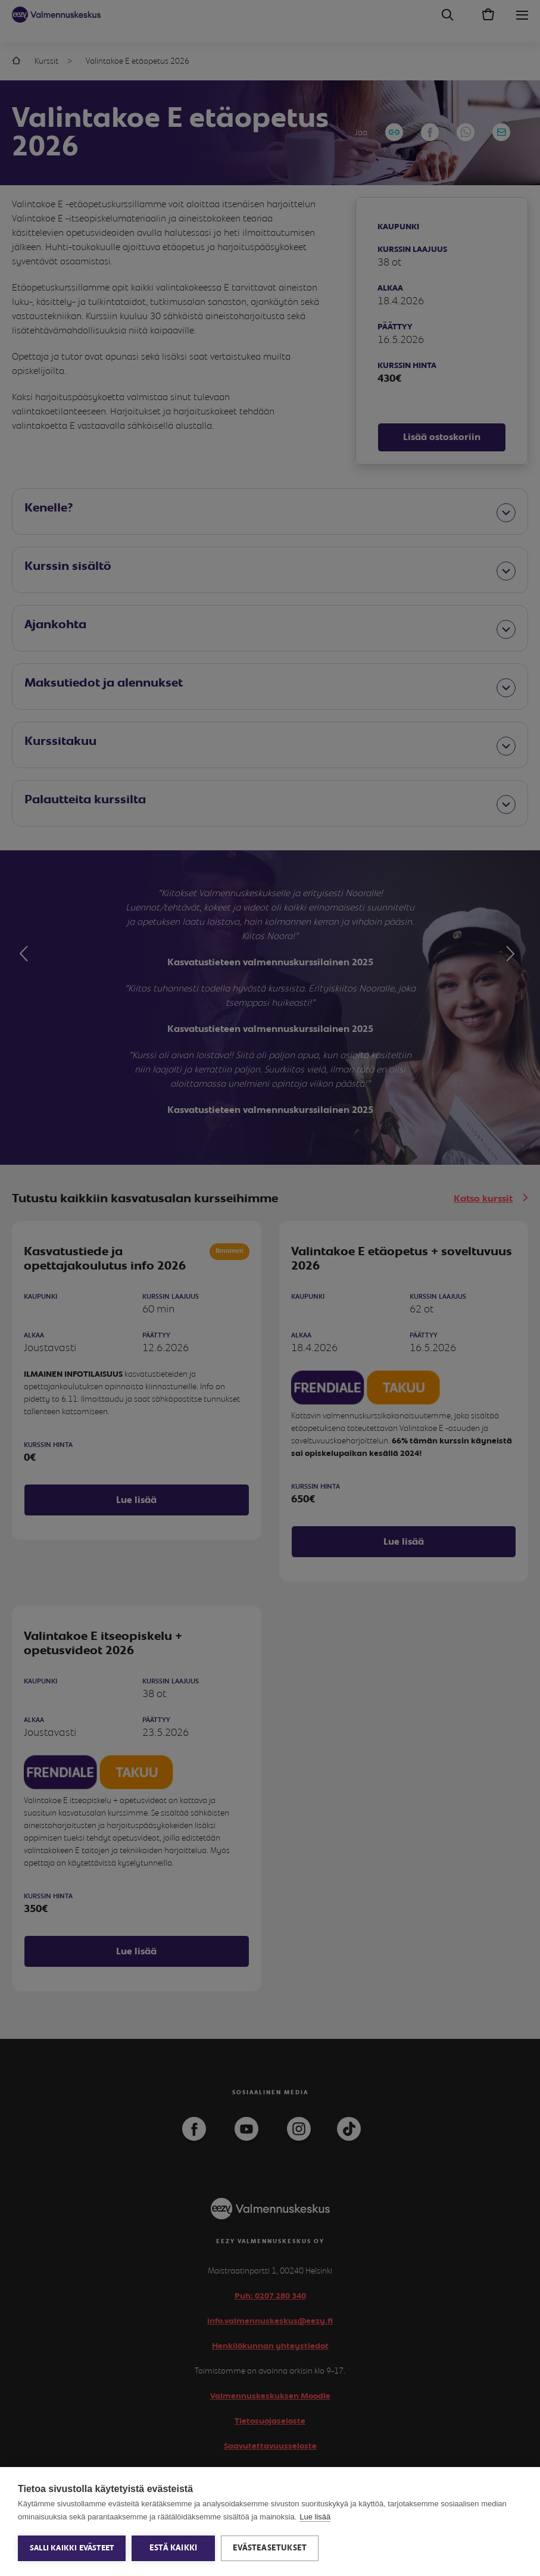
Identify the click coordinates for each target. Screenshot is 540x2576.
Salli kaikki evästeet (72, 2548)
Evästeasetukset (270, 2548)
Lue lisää (314, 2516)
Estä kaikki (173, 2548)
